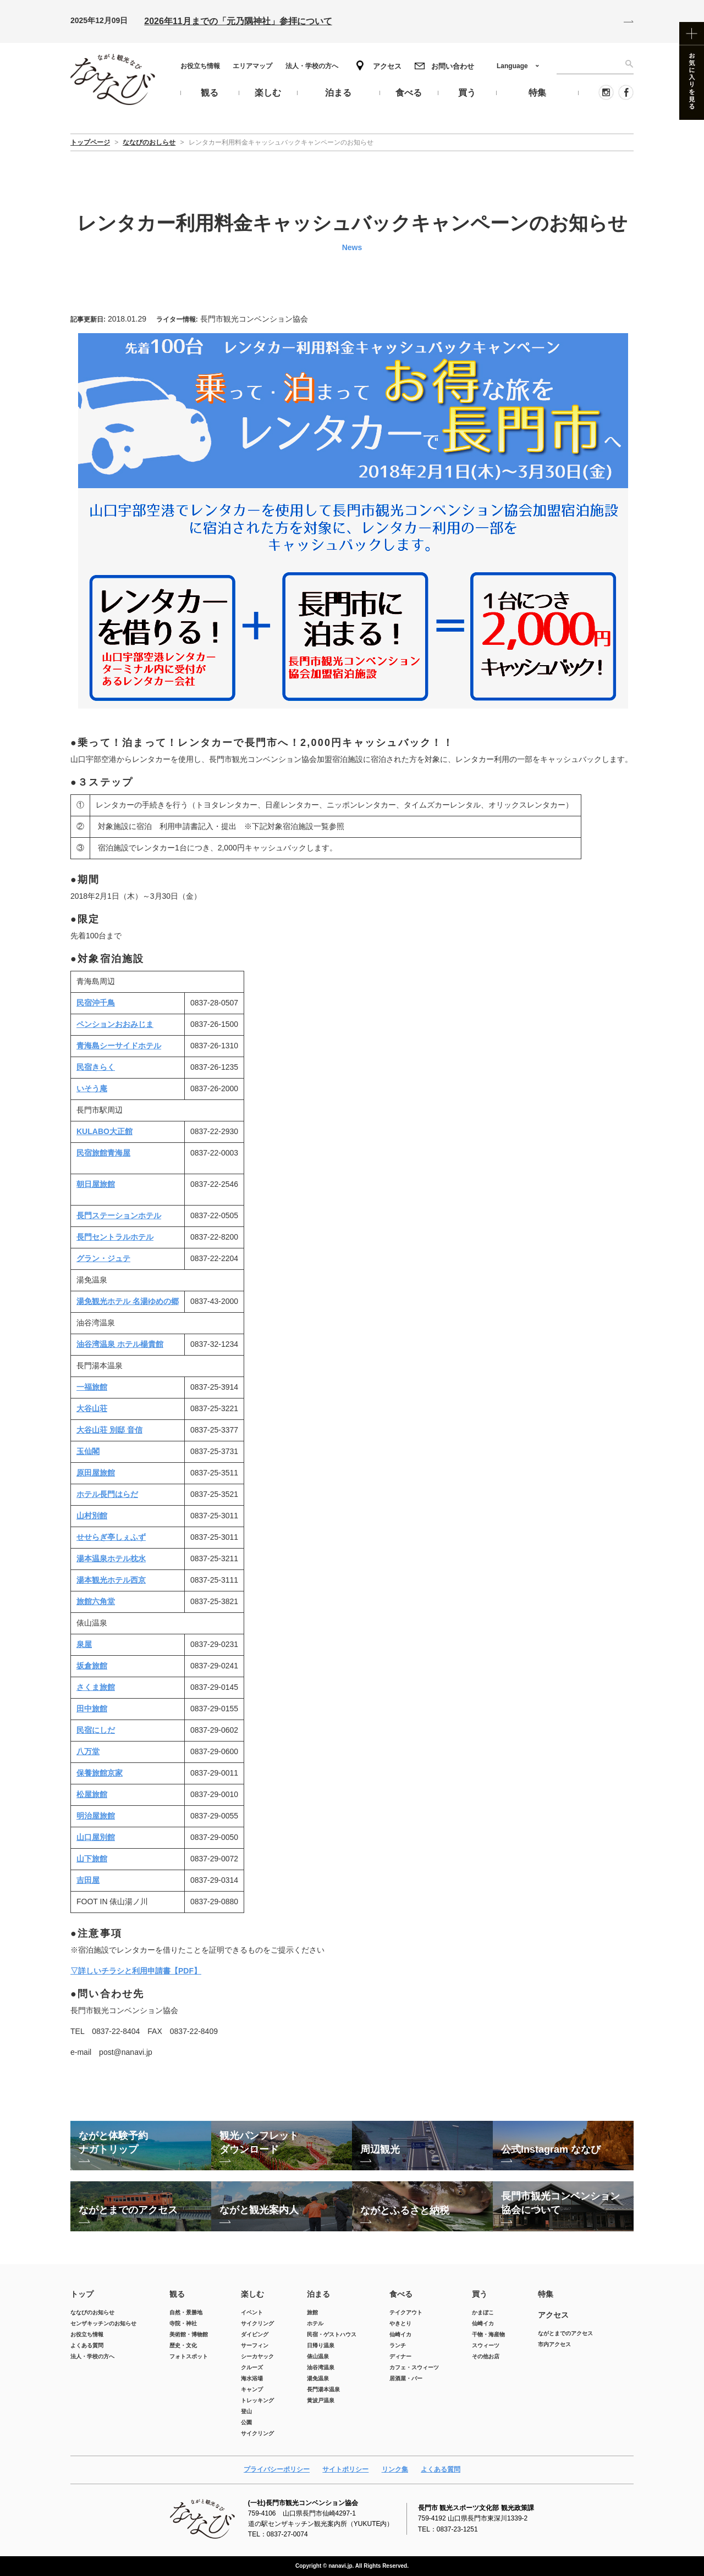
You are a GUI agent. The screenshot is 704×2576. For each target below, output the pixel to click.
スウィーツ (485, 2345)
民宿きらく (95, 1067)
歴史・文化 (183, 2345)
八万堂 (88, 1751)
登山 (246, 2411)
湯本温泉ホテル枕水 (111, 1558)
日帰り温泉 (320, 2345)
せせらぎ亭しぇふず (111, 1537)
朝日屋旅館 (95, 1184)
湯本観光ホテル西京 (111, 1580)
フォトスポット (188, 2356)
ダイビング (254, 2334)
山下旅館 (91, 1858)
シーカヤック (257, 2356)
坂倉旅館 (91, 1665)
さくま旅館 (95, 1687)
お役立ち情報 (200, 66)
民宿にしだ (95, 1730)
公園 (246, 2422)
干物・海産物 (488, 2334)
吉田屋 (88, 1880)
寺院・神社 (183, 2323)
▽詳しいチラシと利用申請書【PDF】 (135, 1970)
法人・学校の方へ (311, 66)
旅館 (312, 2312)
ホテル (315, 2323)
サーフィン (254, 2345)
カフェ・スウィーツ (414, 2367)
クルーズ (252, 2367)
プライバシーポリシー (277, 2469)
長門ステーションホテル (118, 1215)
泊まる (318, 2294)
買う (479, 2294)
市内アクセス (554, 2344)
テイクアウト (405, 2312)
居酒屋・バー (405, 2378)
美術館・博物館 (188, 2334)
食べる (401, 2294)
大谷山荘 (91, 1408)
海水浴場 (252, 2378)
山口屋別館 (95, 1837)
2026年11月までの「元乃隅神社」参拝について (238, 21)
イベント (252, 2312)
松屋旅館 (91, 1794)
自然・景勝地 (185, 2312)
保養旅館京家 (99, 1772)
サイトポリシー (345, 2469)
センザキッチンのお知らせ (103, 2323)
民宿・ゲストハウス (331, 2334)
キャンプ (252, 2389)
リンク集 (395, 2469)
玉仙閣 (88, 1451)
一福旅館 (91, 1387)
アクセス (387, 66)
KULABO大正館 (104, 1131)
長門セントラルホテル (114, 1236)
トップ (82, 2294)
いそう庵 (91, 1088)
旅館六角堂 (95, 1601)
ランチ (397, 2345)
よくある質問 (86, 2345)
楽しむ (252, 2294)
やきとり (400, 2323)
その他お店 (485, 2356)
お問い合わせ (452, 66)
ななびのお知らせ (92, 2312)
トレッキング (257, 2400)
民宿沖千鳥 (95, 1002)
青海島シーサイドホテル (118, 1045)
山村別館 (91, 1515)
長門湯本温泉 (323, 2389)
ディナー (400, 2356)
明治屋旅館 (95, 1815)
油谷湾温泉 (320, 2367)
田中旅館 (91, 1708)
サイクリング (257, 2323)
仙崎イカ (400, 2334)
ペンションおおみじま (114, 1024)
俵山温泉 (318, 2356)
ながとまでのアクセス (565, 2333)
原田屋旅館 (95, 1472)
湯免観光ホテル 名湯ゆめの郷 (127, 1301)
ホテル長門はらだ (107, 1494)
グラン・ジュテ (103, 1258)
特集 (545, 2294)
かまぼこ (483, 2312)
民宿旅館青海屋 (103, 1152)
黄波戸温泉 (320, 2400)
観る (177, 2294)
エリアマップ (252, 66)
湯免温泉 (318, 2378)
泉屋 (84, 1644)
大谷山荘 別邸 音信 (109, 1429)
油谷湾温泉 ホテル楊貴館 (119, 1344)
